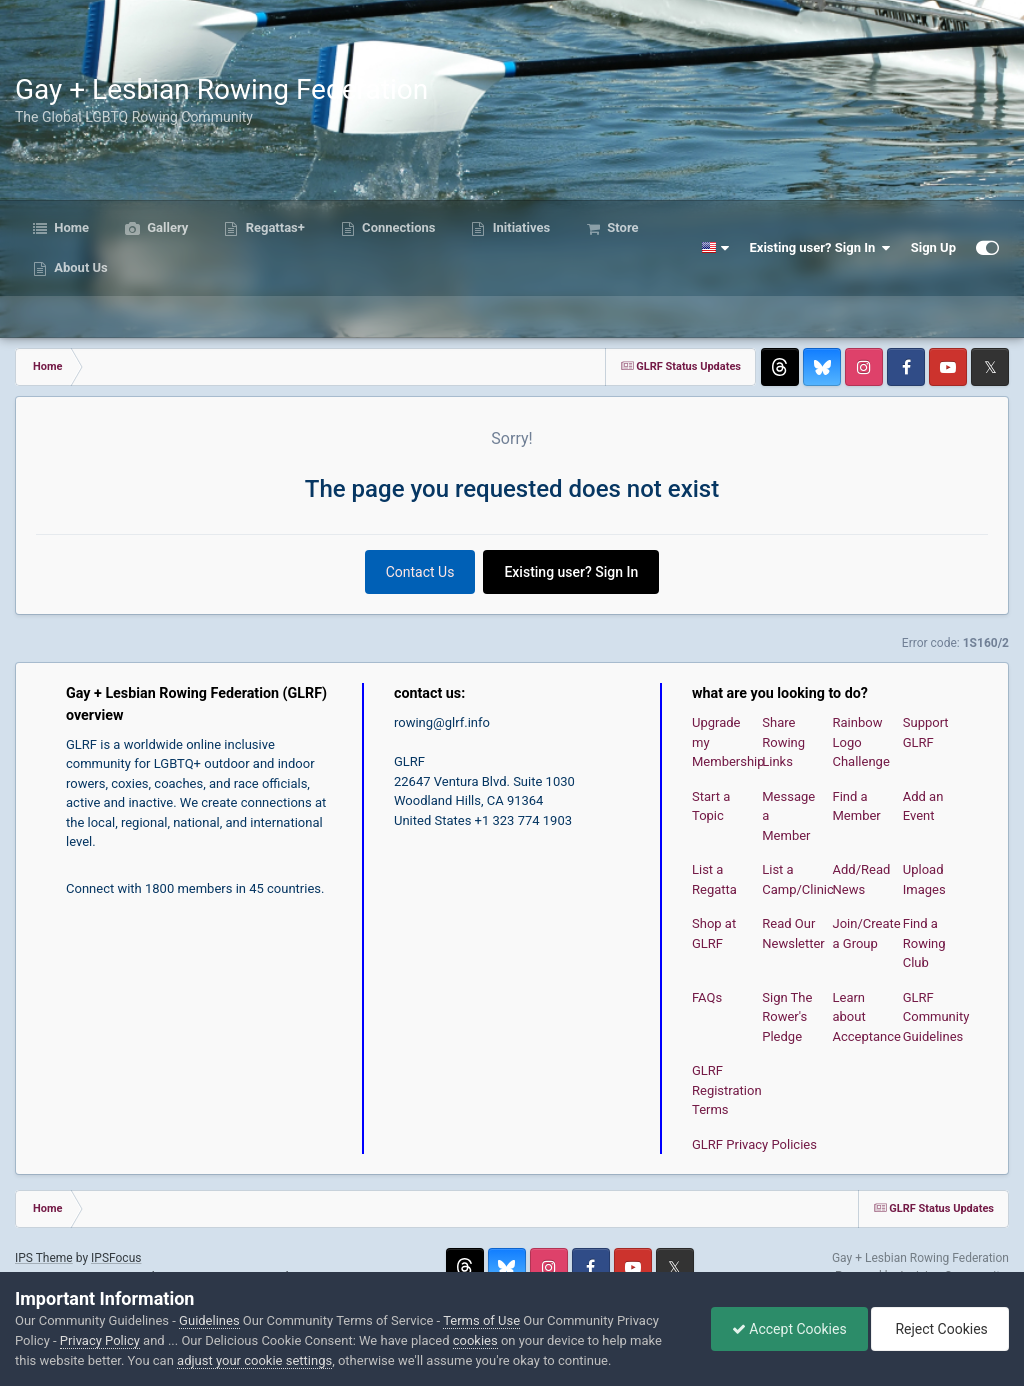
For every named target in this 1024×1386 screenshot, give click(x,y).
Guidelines (209, 1320)
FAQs (707, 997)
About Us (79, 267)
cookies (475, 1340)
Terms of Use (481, 1320)
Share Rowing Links (783, 742)
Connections (397, 227)
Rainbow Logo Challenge (861, 742)
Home (70, 227)
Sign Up (933, 247)
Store (621, 227)
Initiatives (519, 227)
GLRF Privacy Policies (754, 1144)
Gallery (166, 227)
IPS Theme (44, 1258)
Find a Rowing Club (924, 943)
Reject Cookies (940, 1329)
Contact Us (420, 572)
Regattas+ (273, 227)
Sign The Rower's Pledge (787, 1017)
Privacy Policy (100, 1340)
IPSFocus (116, 1258)
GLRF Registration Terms (727, 1090)
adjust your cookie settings (254, 1360)
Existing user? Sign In (820, 248)
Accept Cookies (789, 1329)
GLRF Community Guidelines (936, 1017)
